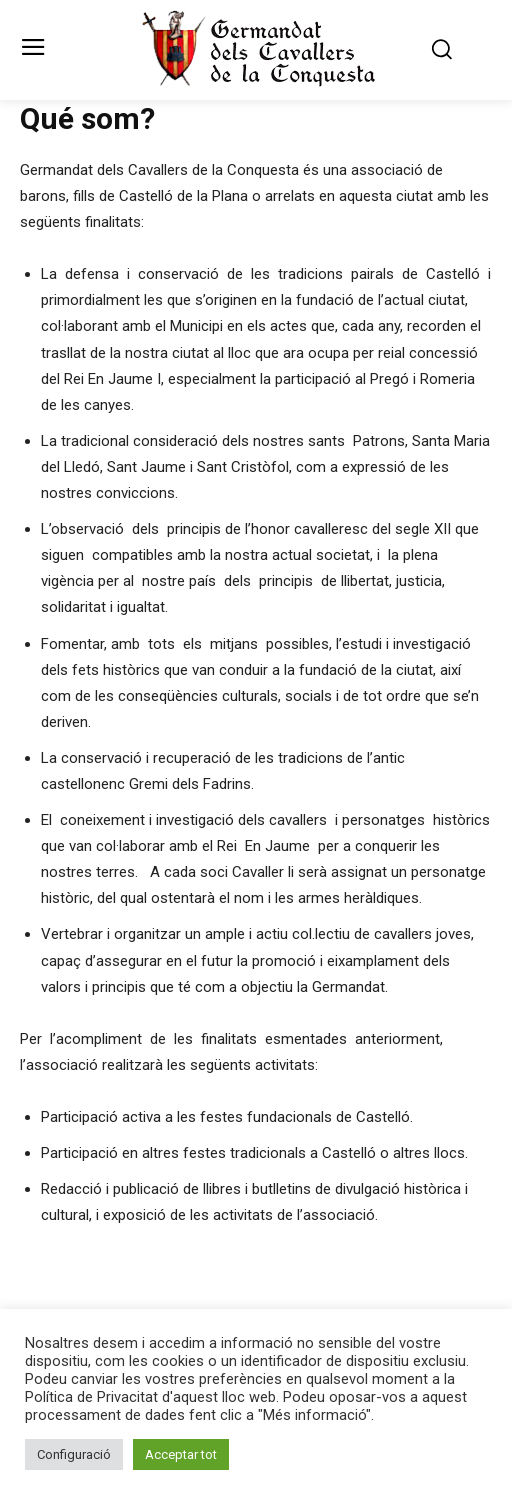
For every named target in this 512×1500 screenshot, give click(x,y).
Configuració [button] (74, 1454)
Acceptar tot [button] (181, 1454)
